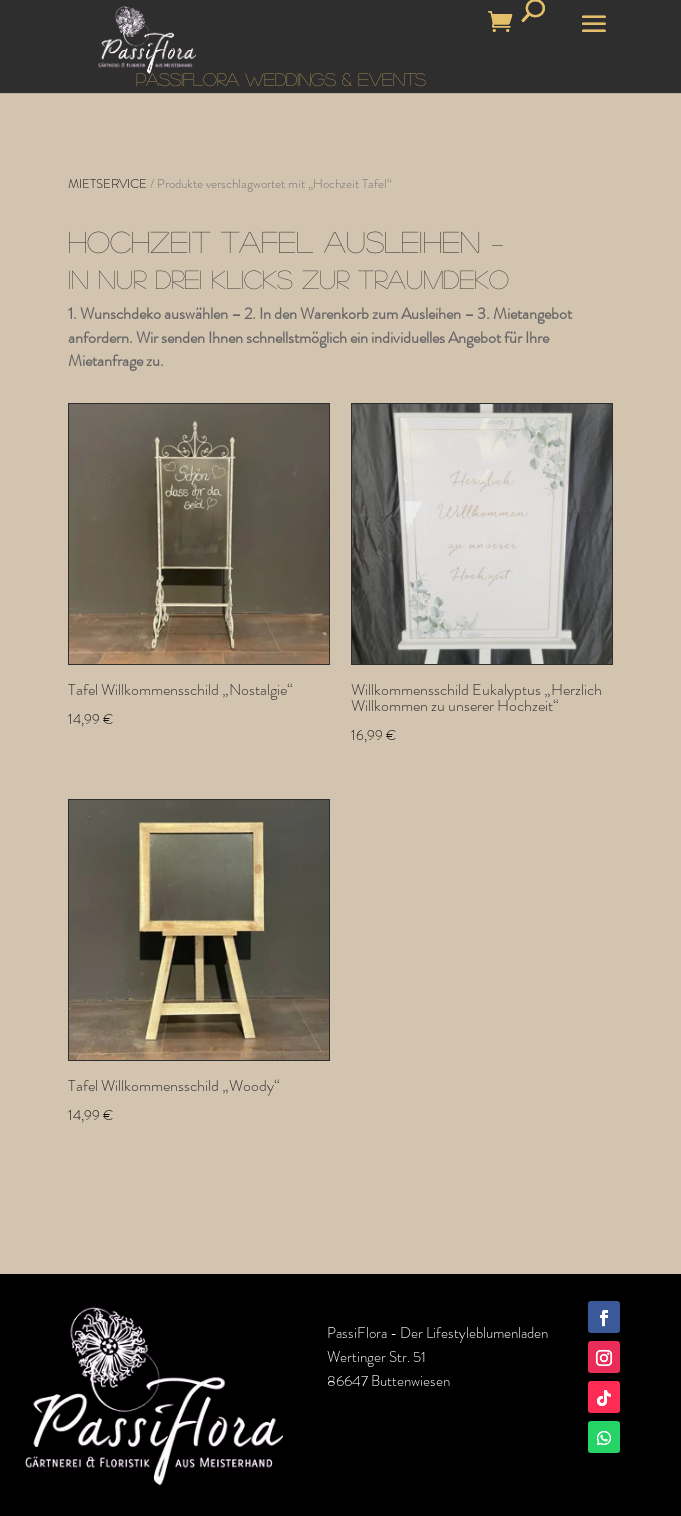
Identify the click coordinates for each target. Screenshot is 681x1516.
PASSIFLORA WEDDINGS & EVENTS (281, 79)
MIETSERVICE (107, 183)
